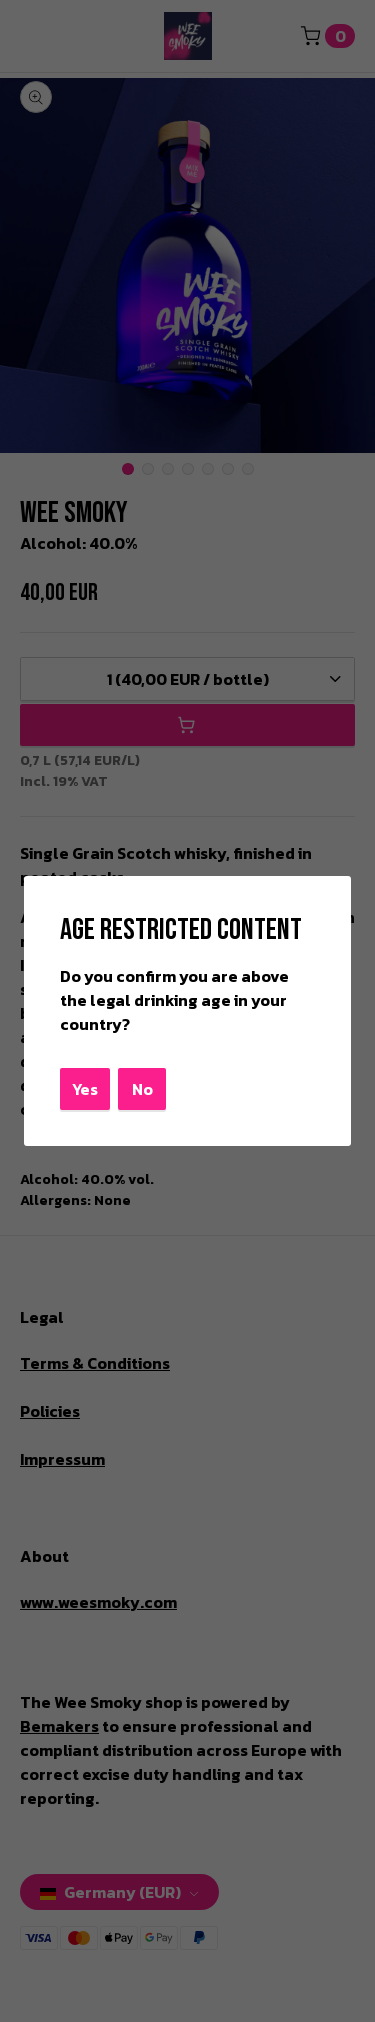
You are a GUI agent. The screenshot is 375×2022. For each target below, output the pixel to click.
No (142, 1089)
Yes (85, 1089)
